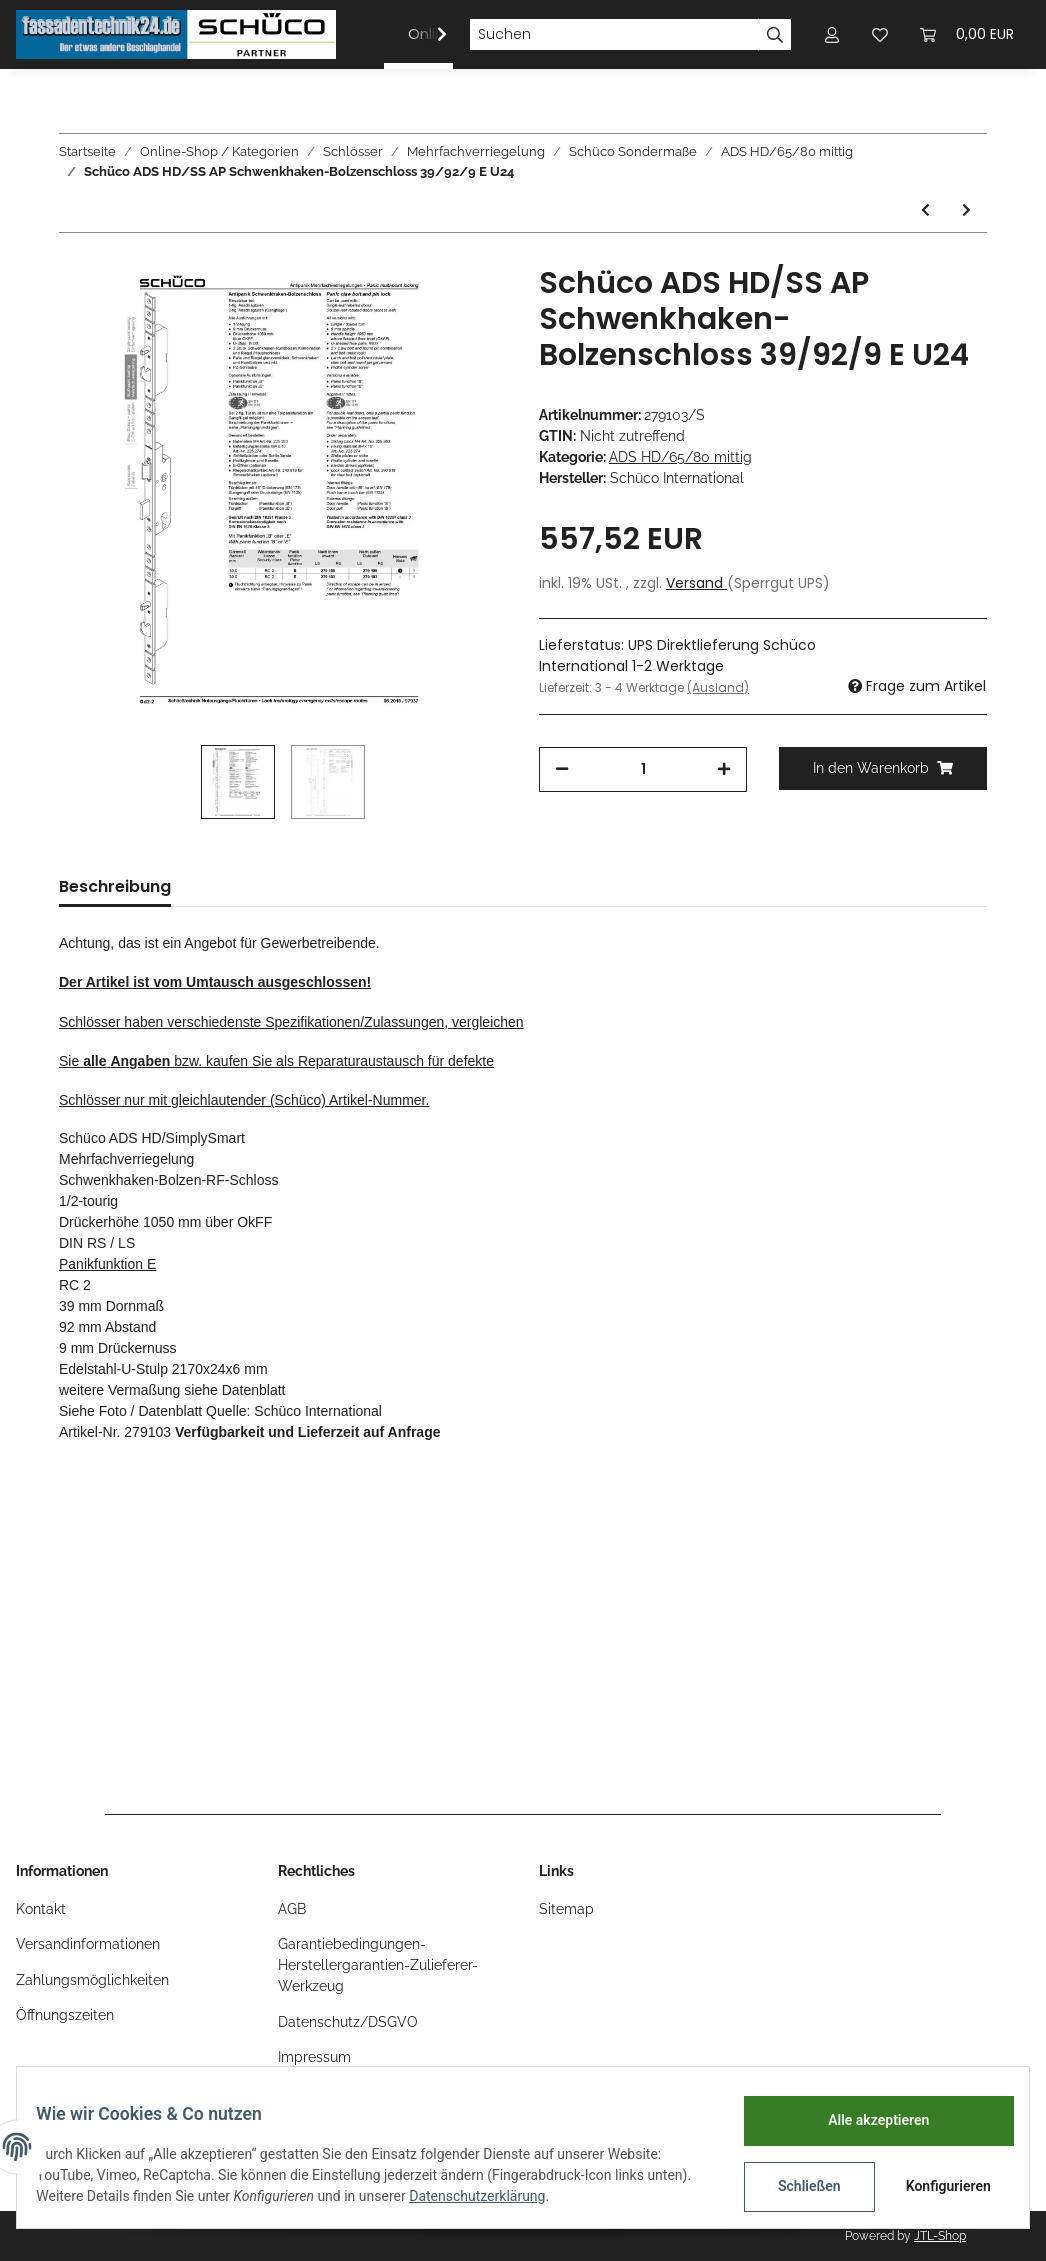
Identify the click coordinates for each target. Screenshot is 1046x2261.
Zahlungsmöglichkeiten (92, 1980)
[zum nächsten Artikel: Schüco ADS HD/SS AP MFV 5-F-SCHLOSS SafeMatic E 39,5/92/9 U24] (966, 210)
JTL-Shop (940, 2236)
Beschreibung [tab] (115, 886)
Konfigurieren (937, 2186)
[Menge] (643, 769)
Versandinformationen (88, 1944)
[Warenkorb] (967, 34)
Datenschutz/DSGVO (348, 2022)
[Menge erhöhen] (724, 769)
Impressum (314, 2057)
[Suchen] (614, 35)
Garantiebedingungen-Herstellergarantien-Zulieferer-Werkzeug (378, 1965)
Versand (696, 583)
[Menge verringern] (562, 769)
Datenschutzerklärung (537, 2196)
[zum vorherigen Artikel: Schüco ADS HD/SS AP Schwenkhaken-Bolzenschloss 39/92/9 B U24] (925, 210)
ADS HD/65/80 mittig (680, 457)
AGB (292, 1909)
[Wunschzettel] (880, 34)
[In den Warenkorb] (883, 768)
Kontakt (41, 1909)
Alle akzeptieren (865, 2120)
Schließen (796, 2186)
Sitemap (566, 1909)
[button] (832, 34)
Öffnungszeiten (65, 2015)
